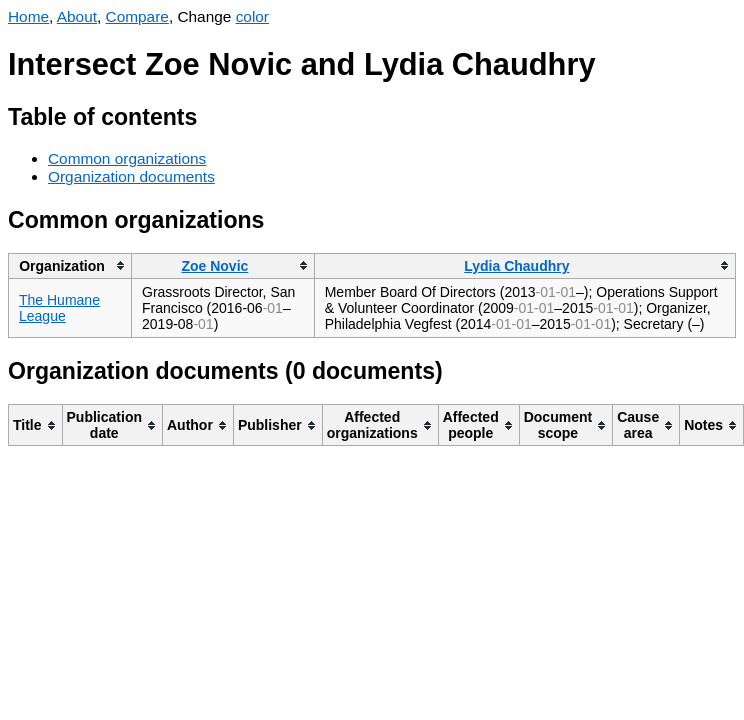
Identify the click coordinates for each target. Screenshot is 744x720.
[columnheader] (70, 265)
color (252, 16)
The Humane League (59, 308)
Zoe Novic (214, 266)
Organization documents (131, 176)
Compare (137, 16)
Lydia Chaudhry (516, 266)
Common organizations (127, 158)
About (77, 16)
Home (28, 16)
